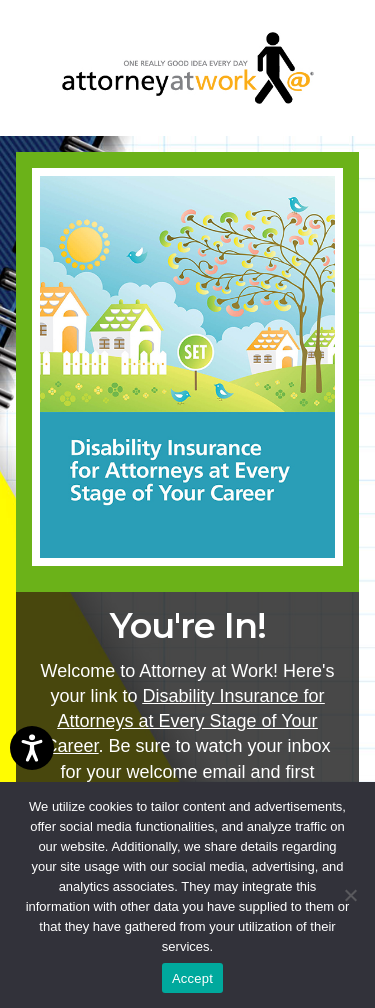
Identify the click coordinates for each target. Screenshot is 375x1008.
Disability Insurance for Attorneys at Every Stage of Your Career (184, 721)
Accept (192, 978)
